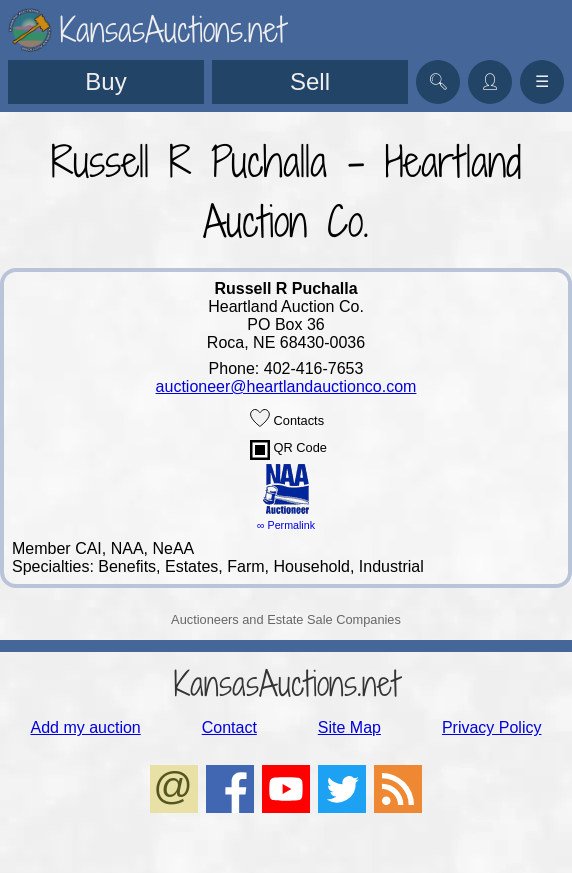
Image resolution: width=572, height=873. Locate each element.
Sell (310, 81)
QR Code (288, 450)
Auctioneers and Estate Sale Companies (286, 619)
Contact (229, 727)
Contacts (287, 418)
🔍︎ (438, 81)
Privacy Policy (492, 727)
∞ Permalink (286, 525)
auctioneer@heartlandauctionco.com (286, 386)
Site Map (349, 727)
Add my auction (85, 727)
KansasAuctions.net (286, 683)
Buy (105, 81)
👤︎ (490, 81)
